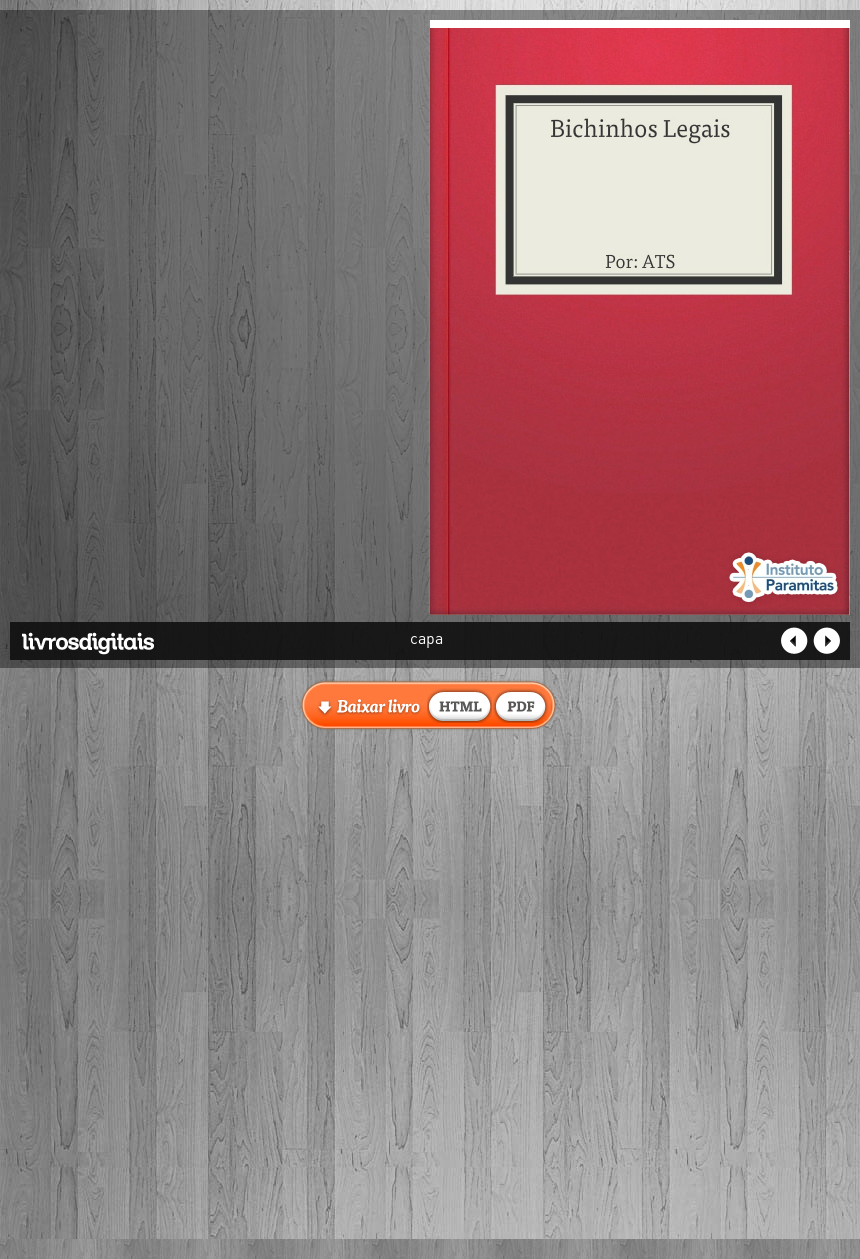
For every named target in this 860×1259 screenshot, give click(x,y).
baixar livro (459, 705)
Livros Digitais (135, 636)
